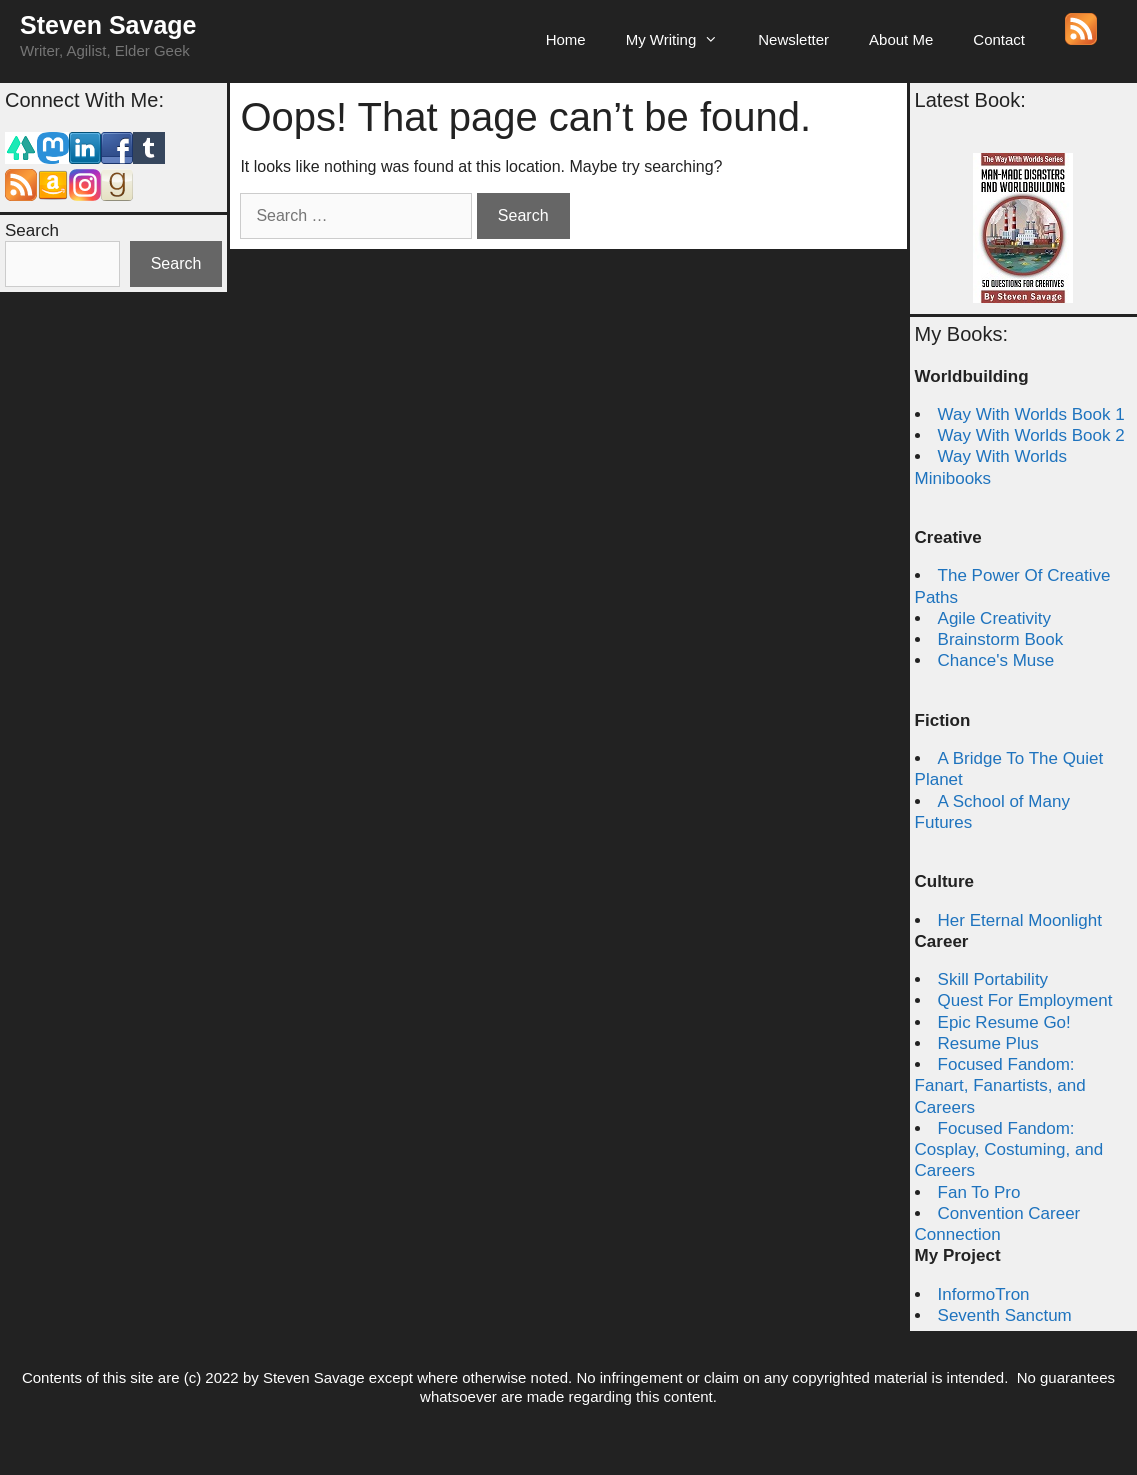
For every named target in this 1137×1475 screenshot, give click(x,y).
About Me (901, 39)
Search (32, 230)
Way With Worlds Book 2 (1031, 435)
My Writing (682, 40)
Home (566, 39)
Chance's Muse (996, 660)
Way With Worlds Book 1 (1031, 414)
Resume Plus (988, 1043)
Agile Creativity (994, 618)
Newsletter (793, 39)
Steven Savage (108, 25)
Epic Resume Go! (1004, 1022)
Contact (999, 39)
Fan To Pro (979, 1192)
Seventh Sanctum (1005, 1315)
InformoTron (984, 1294)
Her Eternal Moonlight (1020, 920)
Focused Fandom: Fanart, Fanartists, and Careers (1000, 1086)
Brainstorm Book (1001, 639)
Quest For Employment (1025, 1000)
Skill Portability (993, 979)
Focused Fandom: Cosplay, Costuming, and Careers (1009, 1150)
